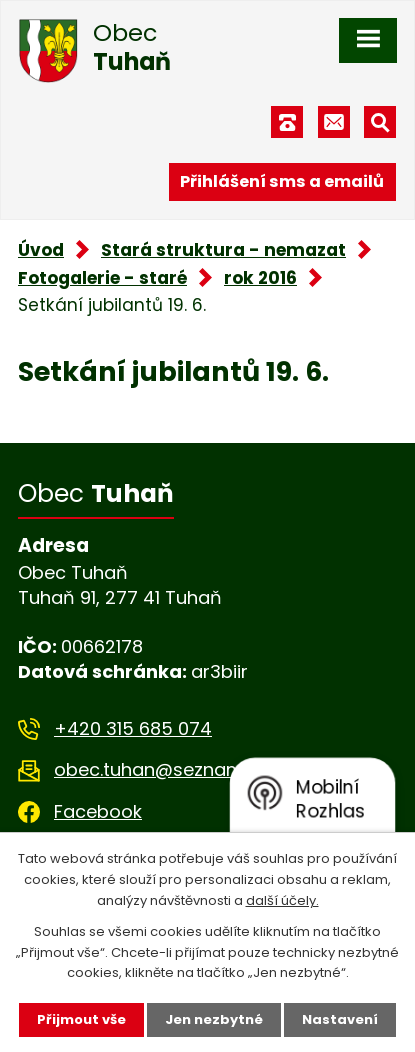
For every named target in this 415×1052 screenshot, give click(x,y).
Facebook (98, 811)
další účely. (282, 900)
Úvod (41, 250)
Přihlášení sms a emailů (282, 181)
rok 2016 (260, 278)
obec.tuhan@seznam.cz (160, 769)
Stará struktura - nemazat (223, 250)
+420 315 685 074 (133, 728)
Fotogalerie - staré (102, 278)
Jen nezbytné (214, 1019)
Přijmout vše (81, 1019)
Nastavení (340, 1019)
